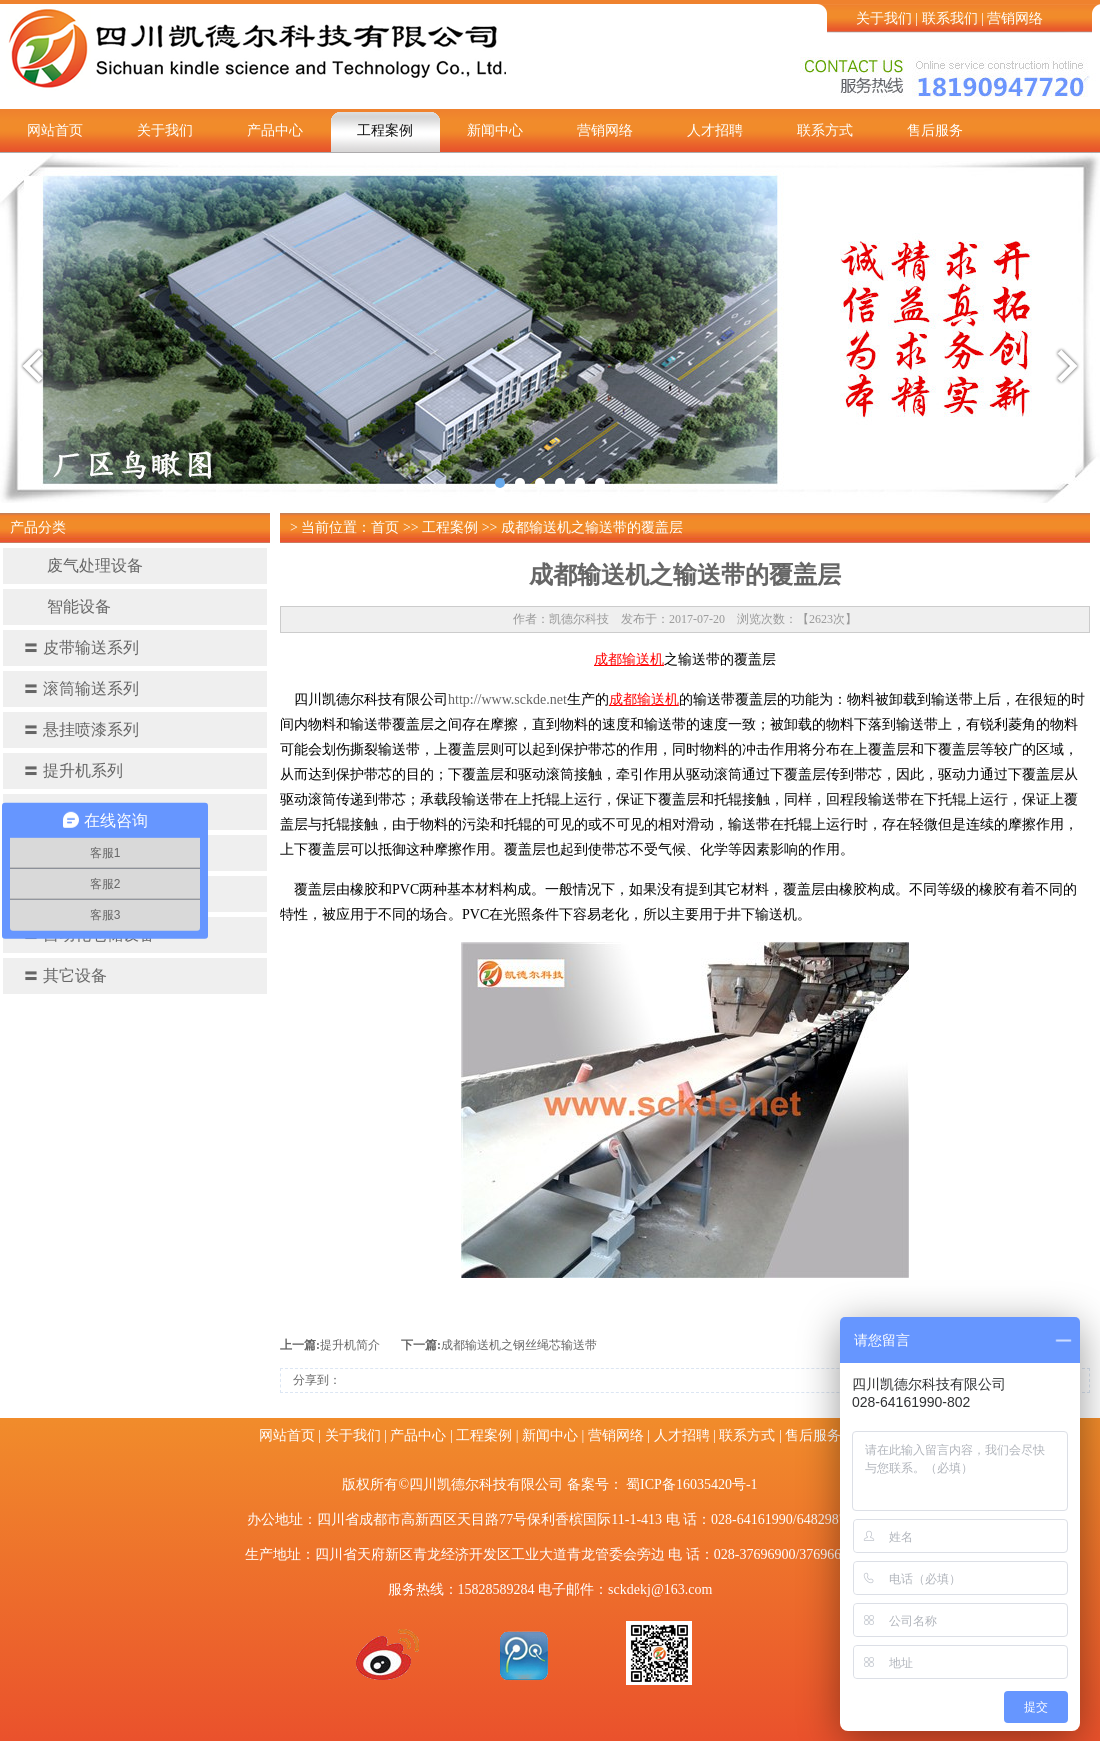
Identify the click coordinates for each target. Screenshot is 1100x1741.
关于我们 (884, 18)
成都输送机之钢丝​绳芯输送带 (519, 1345)
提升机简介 (350, 1345)
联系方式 (825, 130)
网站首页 (55, 130)
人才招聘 (715, 130)
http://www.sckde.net (507, 699)
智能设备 (67, 606)
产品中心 (275, 130)
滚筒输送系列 (81, 688)
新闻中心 (495, 130)
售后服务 (935, 130)
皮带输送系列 (81, 647)
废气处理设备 (83, 565)
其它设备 (65, 975)
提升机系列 (73, 770)
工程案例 (385, 130)
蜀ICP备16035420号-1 (691, 1484)
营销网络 (1015, 18)
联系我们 (950, 18)
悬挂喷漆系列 (81, 729)
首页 (385, 527)
